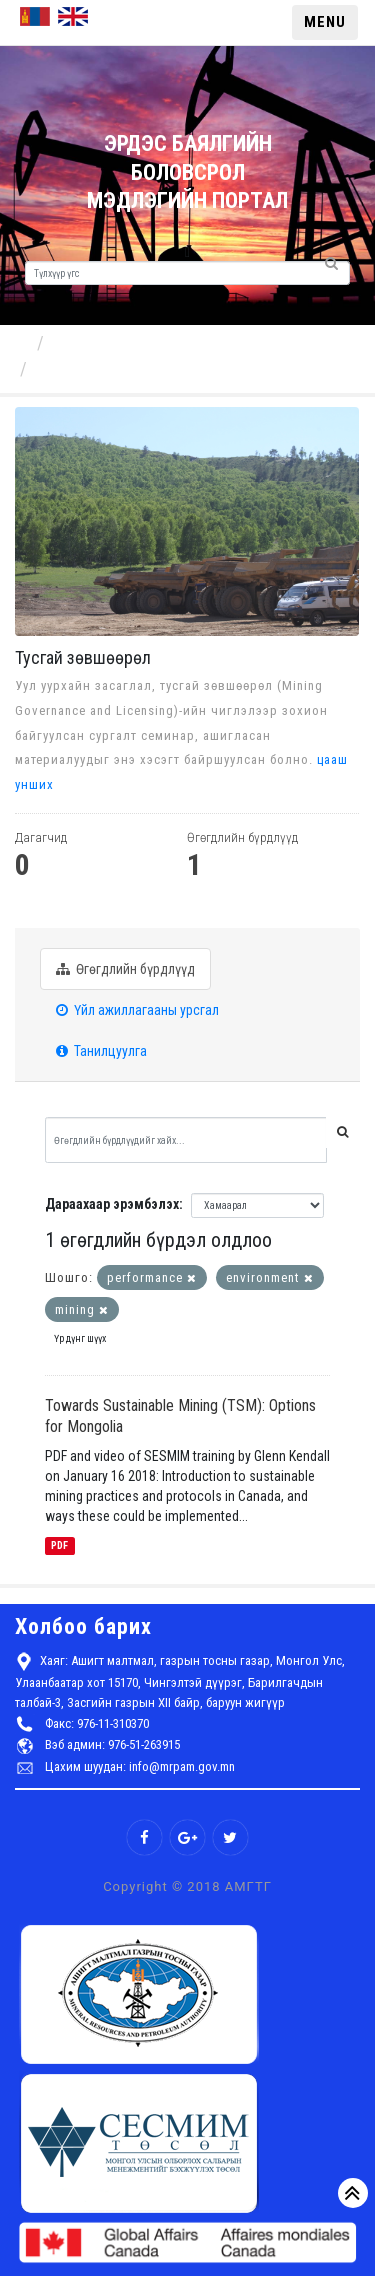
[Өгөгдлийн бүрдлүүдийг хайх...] (186, 1140)
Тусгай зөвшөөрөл (106, 368)
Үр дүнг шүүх (80, 1338)
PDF (59, 1545)
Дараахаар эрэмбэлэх (112, 1204)
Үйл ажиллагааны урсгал (137, 1010)
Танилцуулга (101, 1051)
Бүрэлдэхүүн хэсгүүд (132, 342)
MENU (325, 22)
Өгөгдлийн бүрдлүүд (125, 969)
